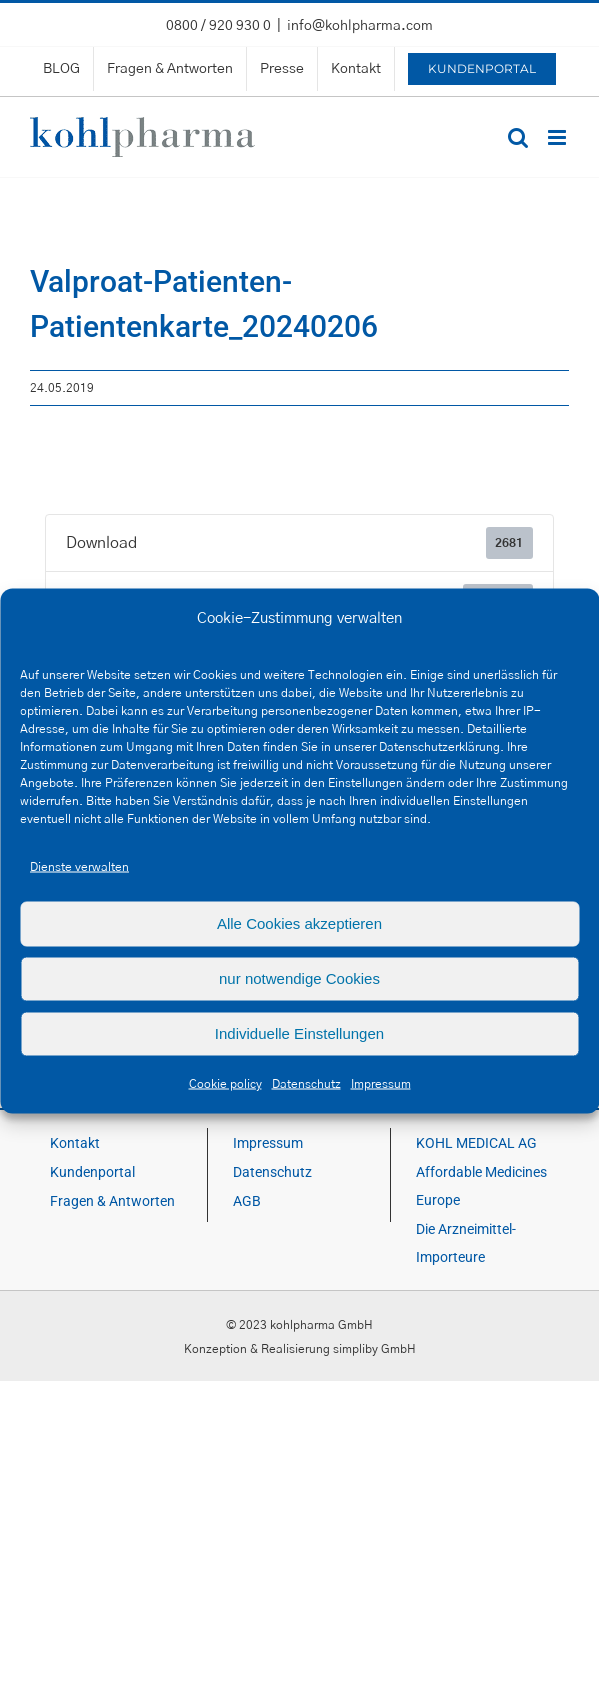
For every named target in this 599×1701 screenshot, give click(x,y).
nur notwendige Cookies (299, 978)
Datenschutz (306, 1083)
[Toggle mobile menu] (558, 137)
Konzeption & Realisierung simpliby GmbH (300, 1349)
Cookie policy (225, 1083)
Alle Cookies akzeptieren (299, 923)
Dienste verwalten (79, 866)
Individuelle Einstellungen (299, 1033)
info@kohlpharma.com (360, 26)
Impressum (381, 1083)
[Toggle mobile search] (518, 137)
